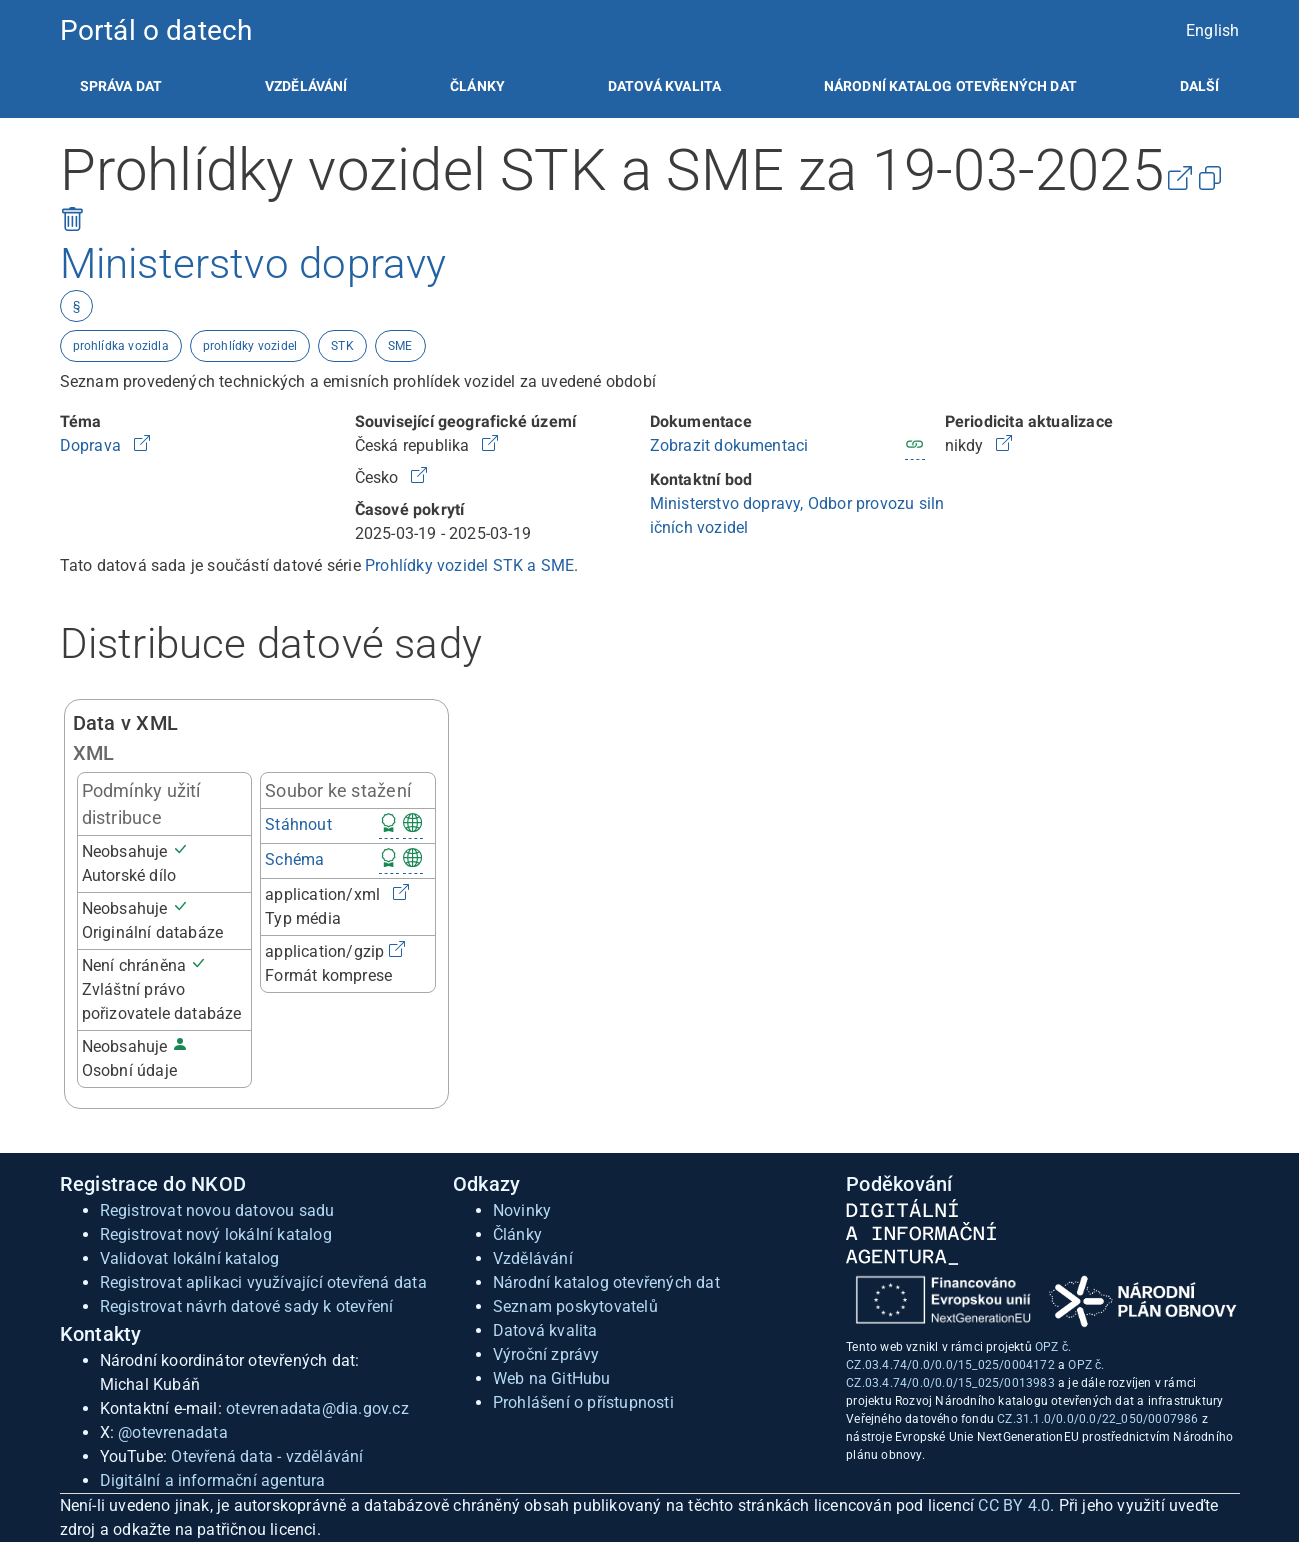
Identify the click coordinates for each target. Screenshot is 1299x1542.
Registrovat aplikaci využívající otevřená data (263, 1282)
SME (400, 346)
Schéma (294, 859)
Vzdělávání (306, 86)
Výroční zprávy (546, 1354)
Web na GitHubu (552, 1378)
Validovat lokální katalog (190, 1258)
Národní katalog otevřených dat (606, 1282)
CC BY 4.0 (1014, 1505)
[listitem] (121, 86)
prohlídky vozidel (250, 346)
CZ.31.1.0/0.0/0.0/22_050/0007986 (1097, 1419)
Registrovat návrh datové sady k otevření (247, 1306)
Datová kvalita (664, 86)
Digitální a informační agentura (213, 1480)
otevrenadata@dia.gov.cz (317, 1408)
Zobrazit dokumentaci (729, 445)
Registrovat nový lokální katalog (216, 1234)
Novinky (522, 1210)
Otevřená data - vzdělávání (267, 1456)
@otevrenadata (173, 1432)
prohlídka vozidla (121, 346)
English (1212, 30)
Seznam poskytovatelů (575, 1306)
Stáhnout (298, 824)
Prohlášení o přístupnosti (583, 1402)
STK (342, 346)
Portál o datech (156, 30)
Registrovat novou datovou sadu (217, 1210)
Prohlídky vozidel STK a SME (469, 565)
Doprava (93, 445)
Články (477, 86)
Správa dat (121, 86)
